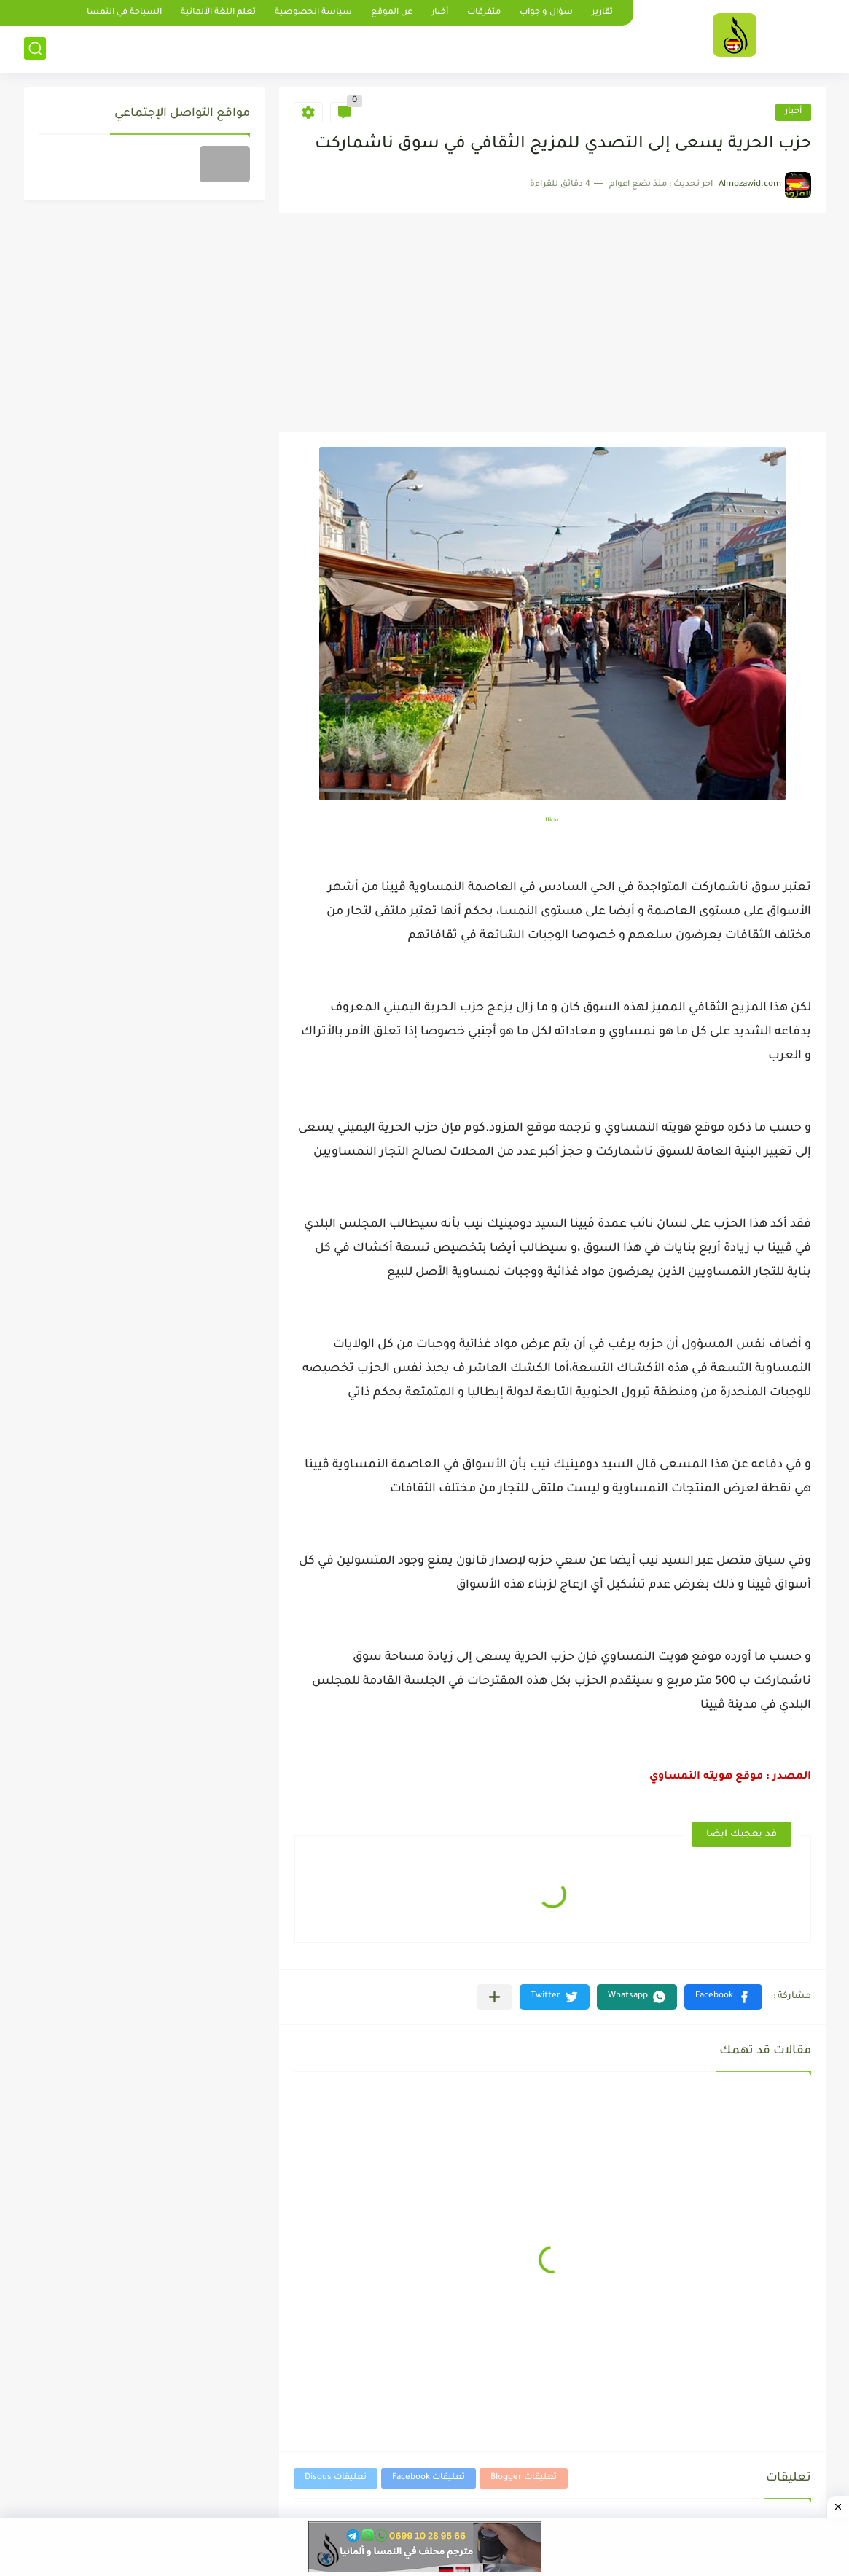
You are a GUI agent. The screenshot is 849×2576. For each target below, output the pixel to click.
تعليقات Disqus (336, 2478)
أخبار (439, 12)
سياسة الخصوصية (313, 12)
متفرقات (484, 12)
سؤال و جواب (546, 12)
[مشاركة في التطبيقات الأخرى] (494, 1997)
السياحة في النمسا (124, 12)
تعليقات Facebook (428, 2478)
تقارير (602, 12)
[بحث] (35, 48)
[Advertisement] (552, 323)
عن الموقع (391, 12)
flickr (552, 820)
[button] (723, 1997)
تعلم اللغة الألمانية (218, 12)
